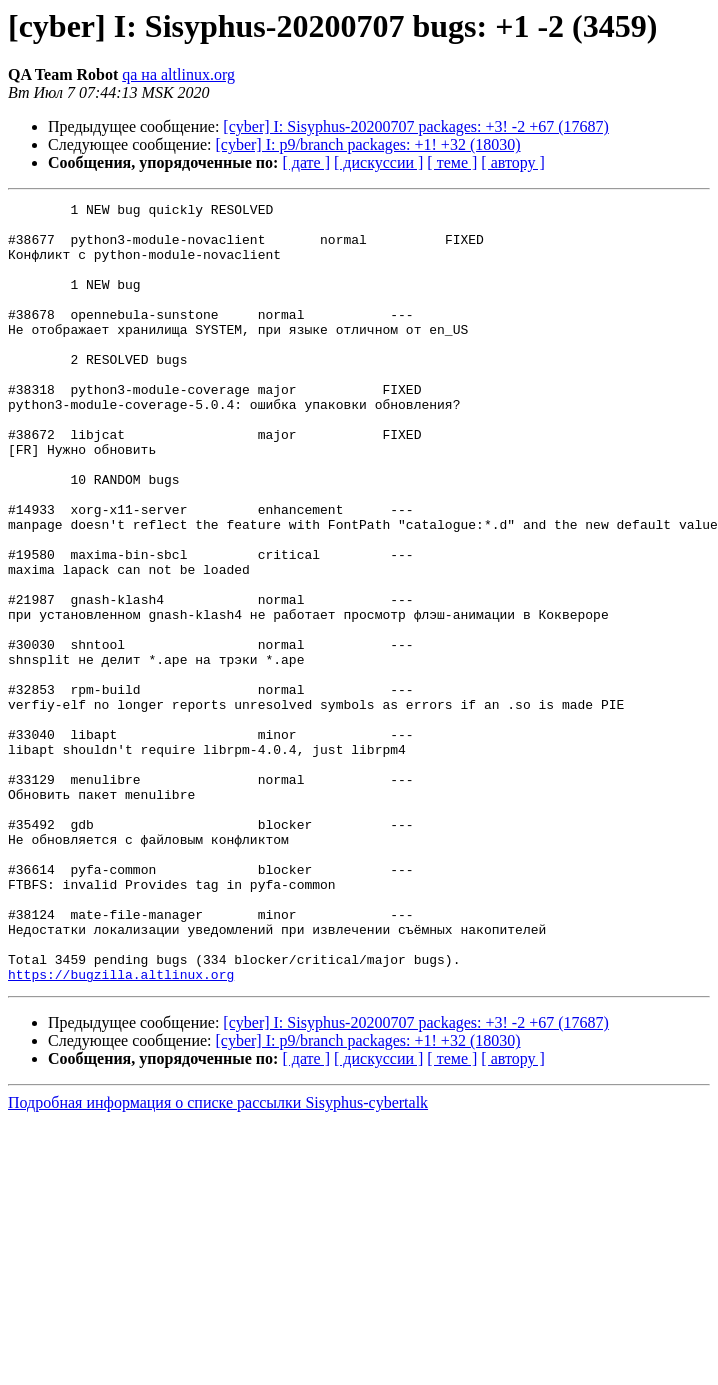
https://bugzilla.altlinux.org (121, 1130)
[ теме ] (452, 162)
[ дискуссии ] (378, 162)
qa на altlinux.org (178, 74)
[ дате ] (306, 162)
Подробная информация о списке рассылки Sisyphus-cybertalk (218, 1258)
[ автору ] (512, 162)
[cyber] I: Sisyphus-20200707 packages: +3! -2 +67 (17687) (416, 126)
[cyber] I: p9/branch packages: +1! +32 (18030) (368, 144)
